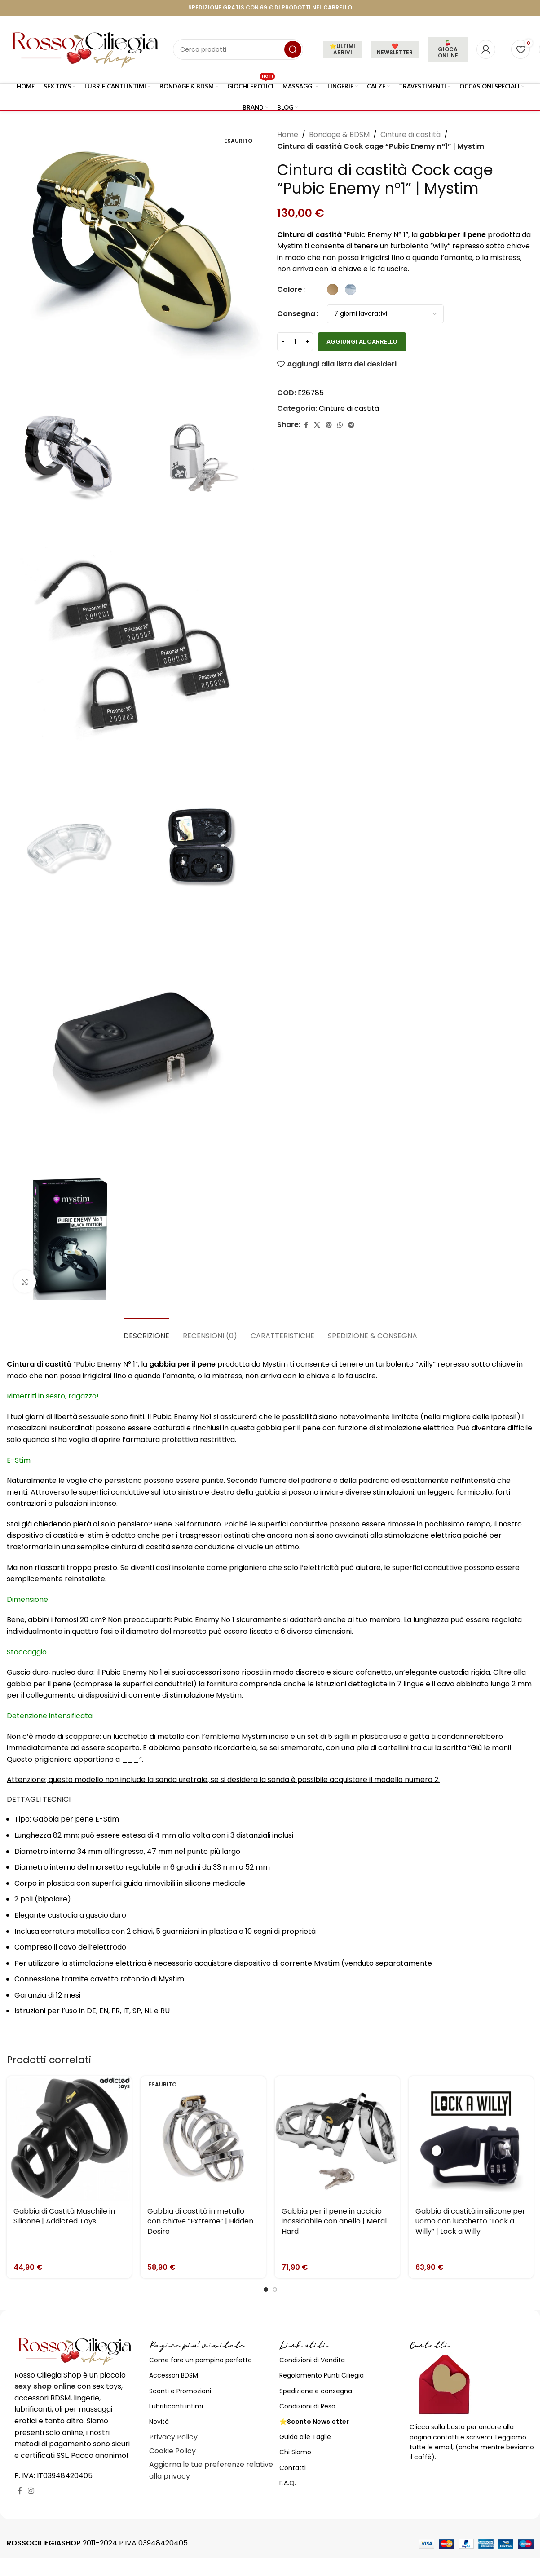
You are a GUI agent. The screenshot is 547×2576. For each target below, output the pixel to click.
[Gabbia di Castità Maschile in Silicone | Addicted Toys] (69, 2138)
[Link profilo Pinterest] (329, 425)
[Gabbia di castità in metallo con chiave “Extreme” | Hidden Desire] (203, 2138)
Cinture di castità (410, 134)
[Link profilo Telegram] (351, 425)
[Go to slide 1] (266, 2289)
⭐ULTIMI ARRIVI (342, 49)
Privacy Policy (173, 2437)
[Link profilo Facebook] (305, 425)
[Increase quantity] (307, 341)
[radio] (332, 289)
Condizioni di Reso (307, 2406)
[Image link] (75, 2351)
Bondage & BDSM (339, 134)
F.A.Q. (287, 2483)
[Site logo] (85, 49)
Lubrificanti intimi (176, 2406)
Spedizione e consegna (315, 2390)
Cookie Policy (172, 2451)
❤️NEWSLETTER (395, 49)
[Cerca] (238, 49)
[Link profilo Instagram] (31, 2491)
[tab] (146, 1331)
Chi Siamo (295, 2452)
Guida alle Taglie (305, 2436)
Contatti (292, 2467)
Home (287, 134)
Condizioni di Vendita (312, 2359)
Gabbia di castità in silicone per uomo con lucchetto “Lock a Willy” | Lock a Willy (470, 2221)
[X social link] (317, 425)
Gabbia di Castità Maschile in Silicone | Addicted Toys (64, 2216)
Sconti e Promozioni (180, 2390)
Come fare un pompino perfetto (200, 2359)
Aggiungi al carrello (361, 341)
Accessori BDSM (173, 2375)
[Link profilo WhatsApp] (340, 425)
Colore (289, 289)
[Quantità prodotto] (295, 341)
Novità (159, 2421)
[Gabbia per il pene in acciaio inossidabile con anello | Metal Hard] (337, 2138)
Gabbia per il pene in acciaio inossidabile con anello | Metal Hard (334, 2221)
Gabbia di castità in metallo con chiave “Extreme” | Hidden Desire (200, 2221)
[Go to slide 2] (275, 2289)
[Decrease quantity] (282, 341)
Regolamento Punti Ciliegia (321, 2375)
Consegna (296, 314)
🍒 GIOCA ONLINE (448, 49)
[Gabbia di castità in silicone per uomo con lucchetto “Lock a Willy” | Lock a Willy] (471, 2138)
